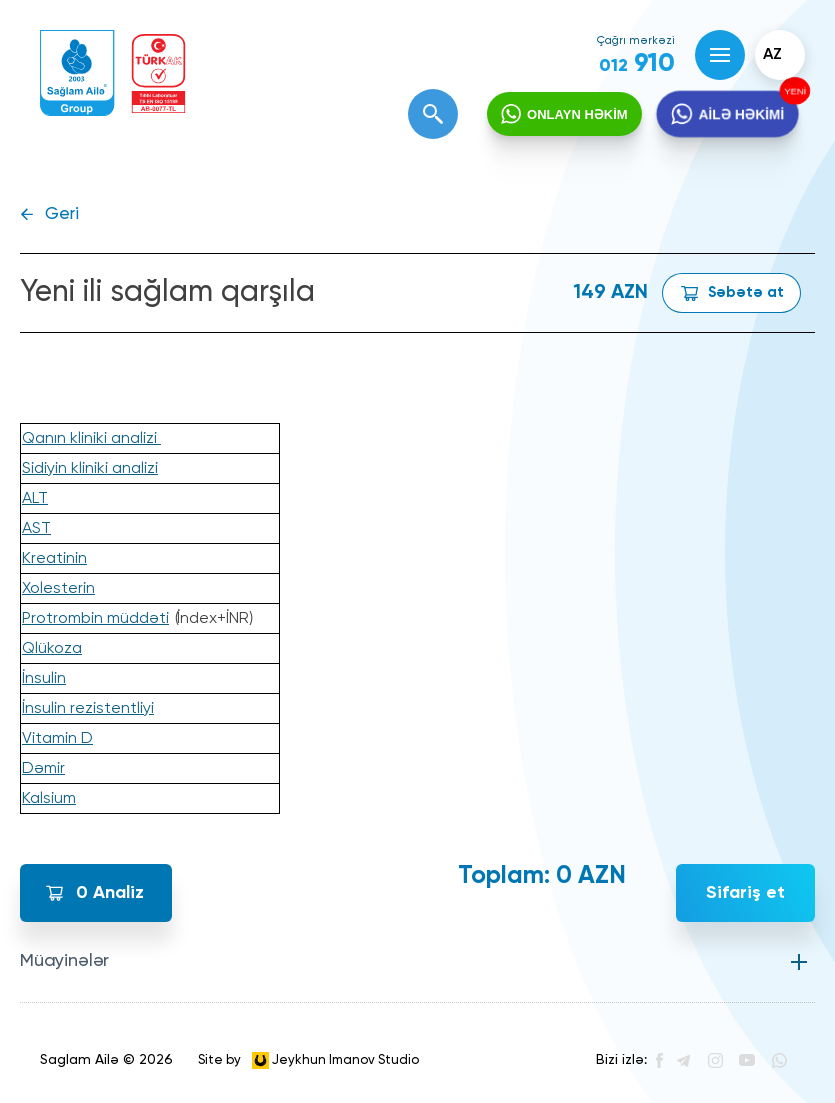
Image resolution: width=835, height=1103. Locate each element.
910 (637, 64)
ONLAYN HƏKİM (577, 114)
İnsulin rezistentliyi (88, 709)
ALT (35, 499)
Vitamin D (57, 739)
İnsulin (44, 679)
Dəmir (43, 769)
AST (36, 529)
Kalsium (49, 799)
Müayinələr (64, 961)
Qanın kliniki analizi (91, 439)
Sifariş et (745, 893)
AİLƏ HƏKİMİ (740, 114)
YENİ (792, 91)
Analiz (110, 893)
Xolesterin (58, 589)
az (772, 55)
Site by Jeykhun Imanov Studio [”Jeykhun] (308, 1060)
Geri (62, 214)
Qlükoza (52, 649)
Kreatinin (54, 559)
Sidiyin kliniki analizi (90, 469)
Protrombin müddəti (95, 619)
